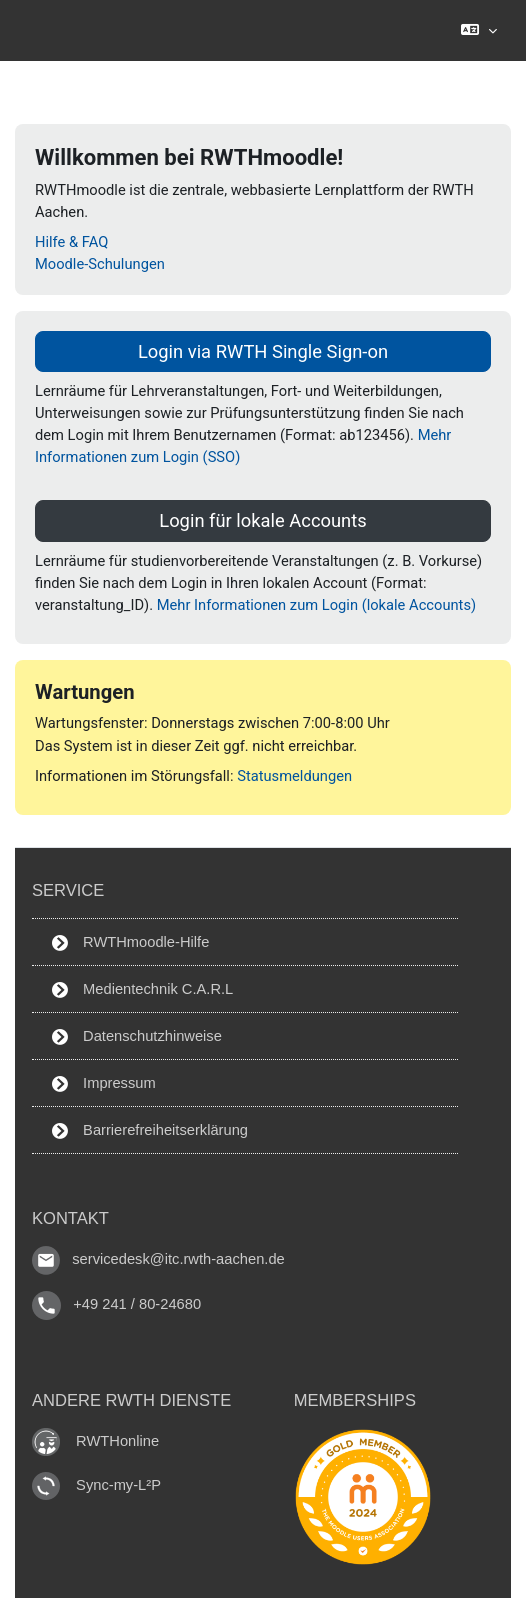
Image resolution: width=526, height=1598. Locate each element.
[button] (478, 30)
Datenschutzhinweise (137, 1036)
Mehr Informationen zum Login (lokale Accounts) (316, 605)
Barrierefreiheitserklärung (150, 1130)
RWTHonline (117, 1441)
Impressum (104, 1083)
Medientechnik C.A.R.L (142, 989)
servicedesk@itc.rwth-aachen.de (178, 1259)
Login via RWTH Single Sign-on (263, 351)
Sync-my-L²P (118, 1485)
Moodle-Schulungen (100, 264)
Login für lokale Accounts (263, 520)
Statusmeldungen (294, 776)
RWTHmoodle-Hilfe (130, 942)
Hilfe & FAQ (71, 242)
